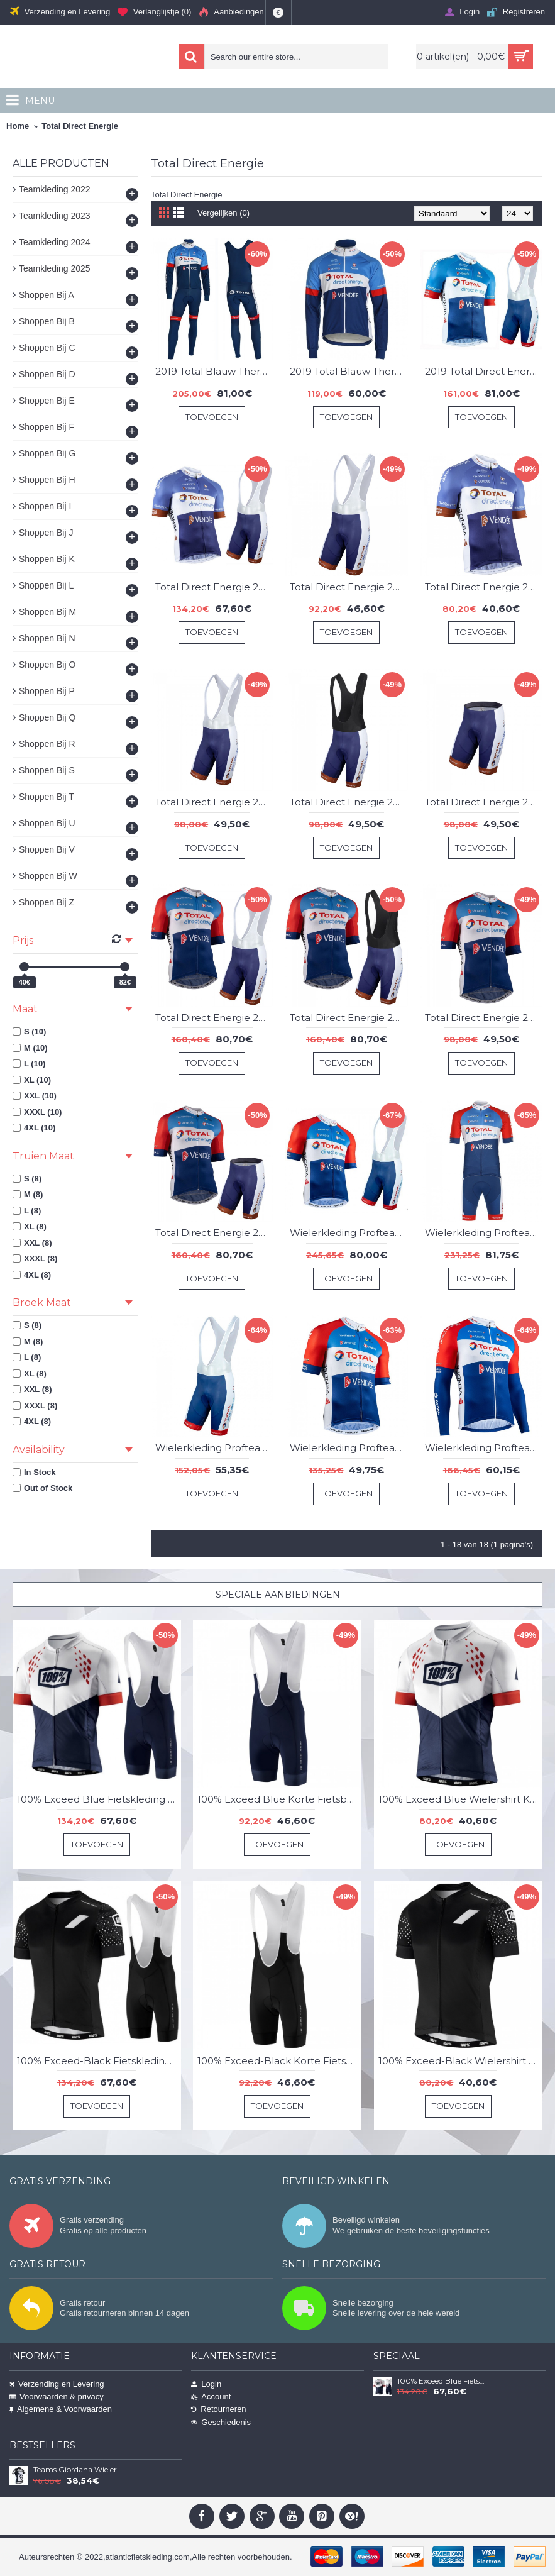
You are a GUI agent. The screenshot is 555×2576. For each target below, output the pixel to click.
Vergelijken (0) (223, 213)
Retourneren (218, 2409)
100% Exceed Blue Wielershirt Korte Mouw (460, 1799)
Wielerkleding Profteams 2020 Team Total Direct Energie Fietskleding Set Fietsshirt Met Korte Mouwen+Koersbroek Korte (348, 1233)
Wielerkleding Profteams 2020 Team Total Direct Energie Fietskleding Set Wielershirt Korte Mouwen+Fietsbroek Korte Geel (483, 1233)
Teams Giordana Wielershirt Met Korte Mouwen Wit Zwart (78, 2469)
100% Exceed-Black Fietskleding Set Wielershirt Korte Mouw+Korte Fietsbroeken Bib (99, 2061)
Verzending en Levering (56, 2384)
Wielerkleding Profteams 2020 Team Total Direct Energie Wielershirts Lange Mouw (483, 1448)
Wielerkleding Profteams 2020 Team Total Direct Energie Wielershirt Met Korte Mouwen (348, 1448)
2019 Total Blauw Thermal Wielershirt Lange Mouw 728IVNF (348, 371)
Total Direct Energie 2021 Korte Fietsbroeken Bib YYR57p (348, 802)
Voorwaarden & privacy (56, 2396)
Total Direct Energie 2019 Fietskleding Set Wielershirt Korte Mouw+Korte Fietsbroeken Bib (214, 587)
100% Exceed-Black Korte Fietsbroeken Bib (279, 2061)
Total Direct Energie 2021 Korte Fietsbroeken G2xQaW (483, 802)
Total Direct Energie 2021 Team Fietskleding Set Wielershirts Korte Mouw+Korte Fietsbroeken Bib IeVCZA (214, 1018)
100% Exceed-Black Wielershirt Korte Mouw (460, 2061)
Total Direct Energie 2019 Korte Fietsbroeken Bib (348, 587)
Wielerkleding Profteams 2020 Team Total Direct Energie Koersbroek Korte (214, 1448)
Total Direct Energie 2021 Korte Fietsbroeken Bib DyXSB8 (214, 802)
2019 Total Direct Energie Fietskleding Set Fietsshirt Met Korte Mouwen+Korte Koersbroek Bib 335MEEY (483, 371)
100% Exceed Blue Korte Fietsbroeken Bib (279, 1799)
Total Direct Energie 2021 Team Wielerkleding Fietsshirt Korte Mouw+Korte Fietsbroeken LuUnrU (214, 1233)
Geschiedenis (221, 2422)
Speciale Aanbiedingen (278, 1594)
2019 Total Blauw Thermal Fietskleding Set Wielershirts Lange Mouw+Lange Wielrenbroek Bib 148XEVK (214, 371)
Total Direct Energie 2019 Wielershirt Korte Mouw (483, 587)
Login (206, 2384)
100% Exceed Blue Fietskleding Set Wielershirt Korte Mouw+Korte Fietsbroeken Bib (99, 1799)
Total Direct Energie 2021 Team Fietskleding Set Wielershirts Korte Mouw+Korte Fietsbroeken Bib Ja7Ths (348, 1018)
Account (211, 2396)
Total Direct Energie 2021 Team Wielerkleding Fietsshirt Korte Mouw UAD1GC (483, 1018)
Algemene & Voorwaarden (60, 2409)
